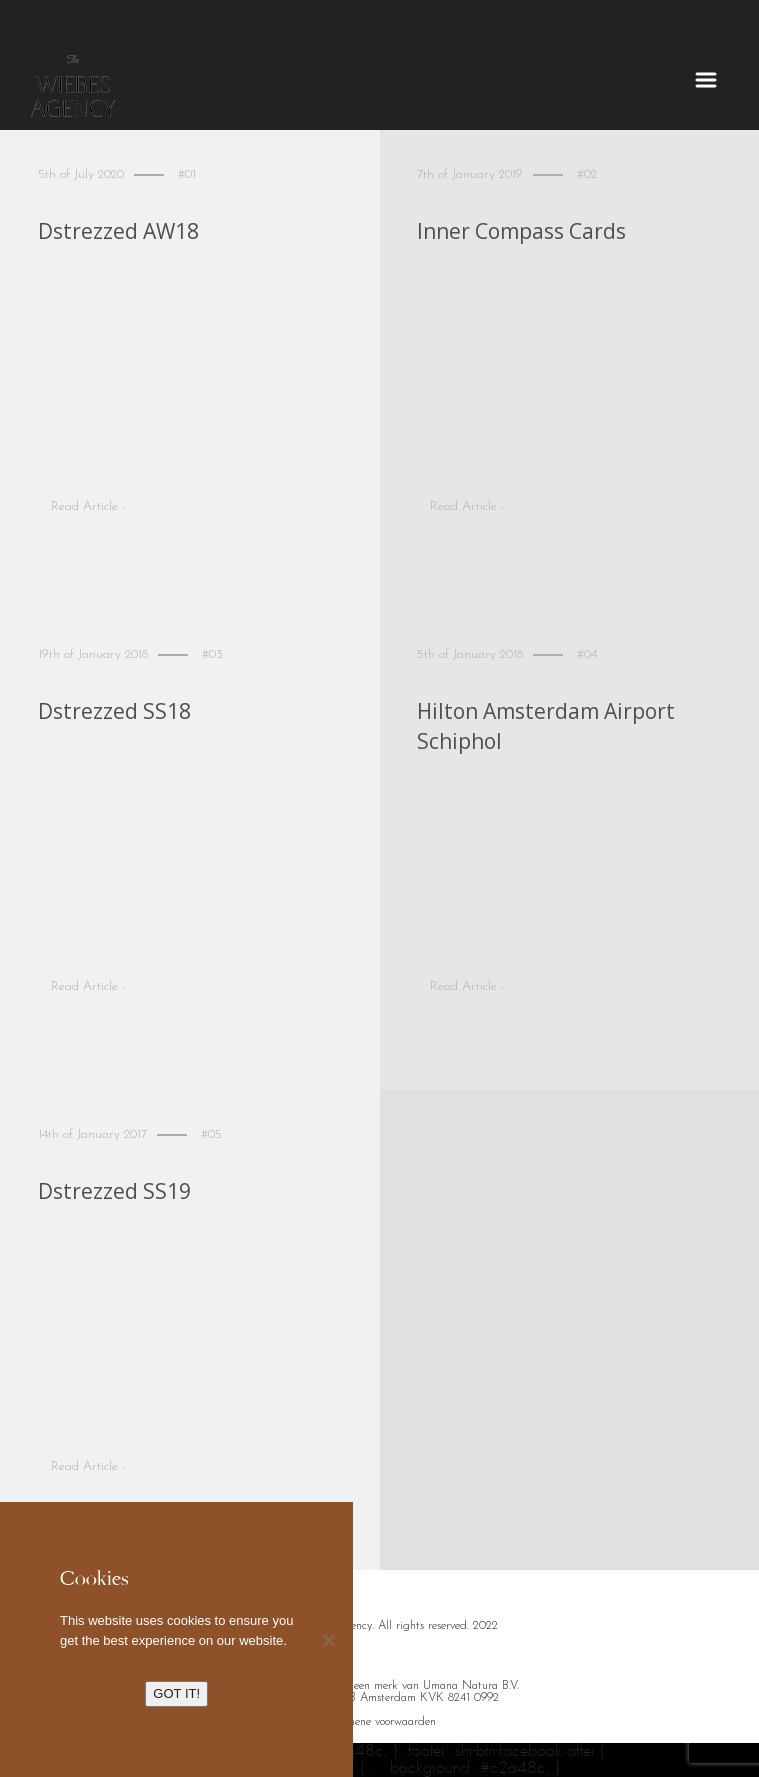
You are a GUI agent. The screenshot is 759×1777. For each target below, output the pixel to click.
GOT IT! (176, 1693)
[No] (328, 1640)
